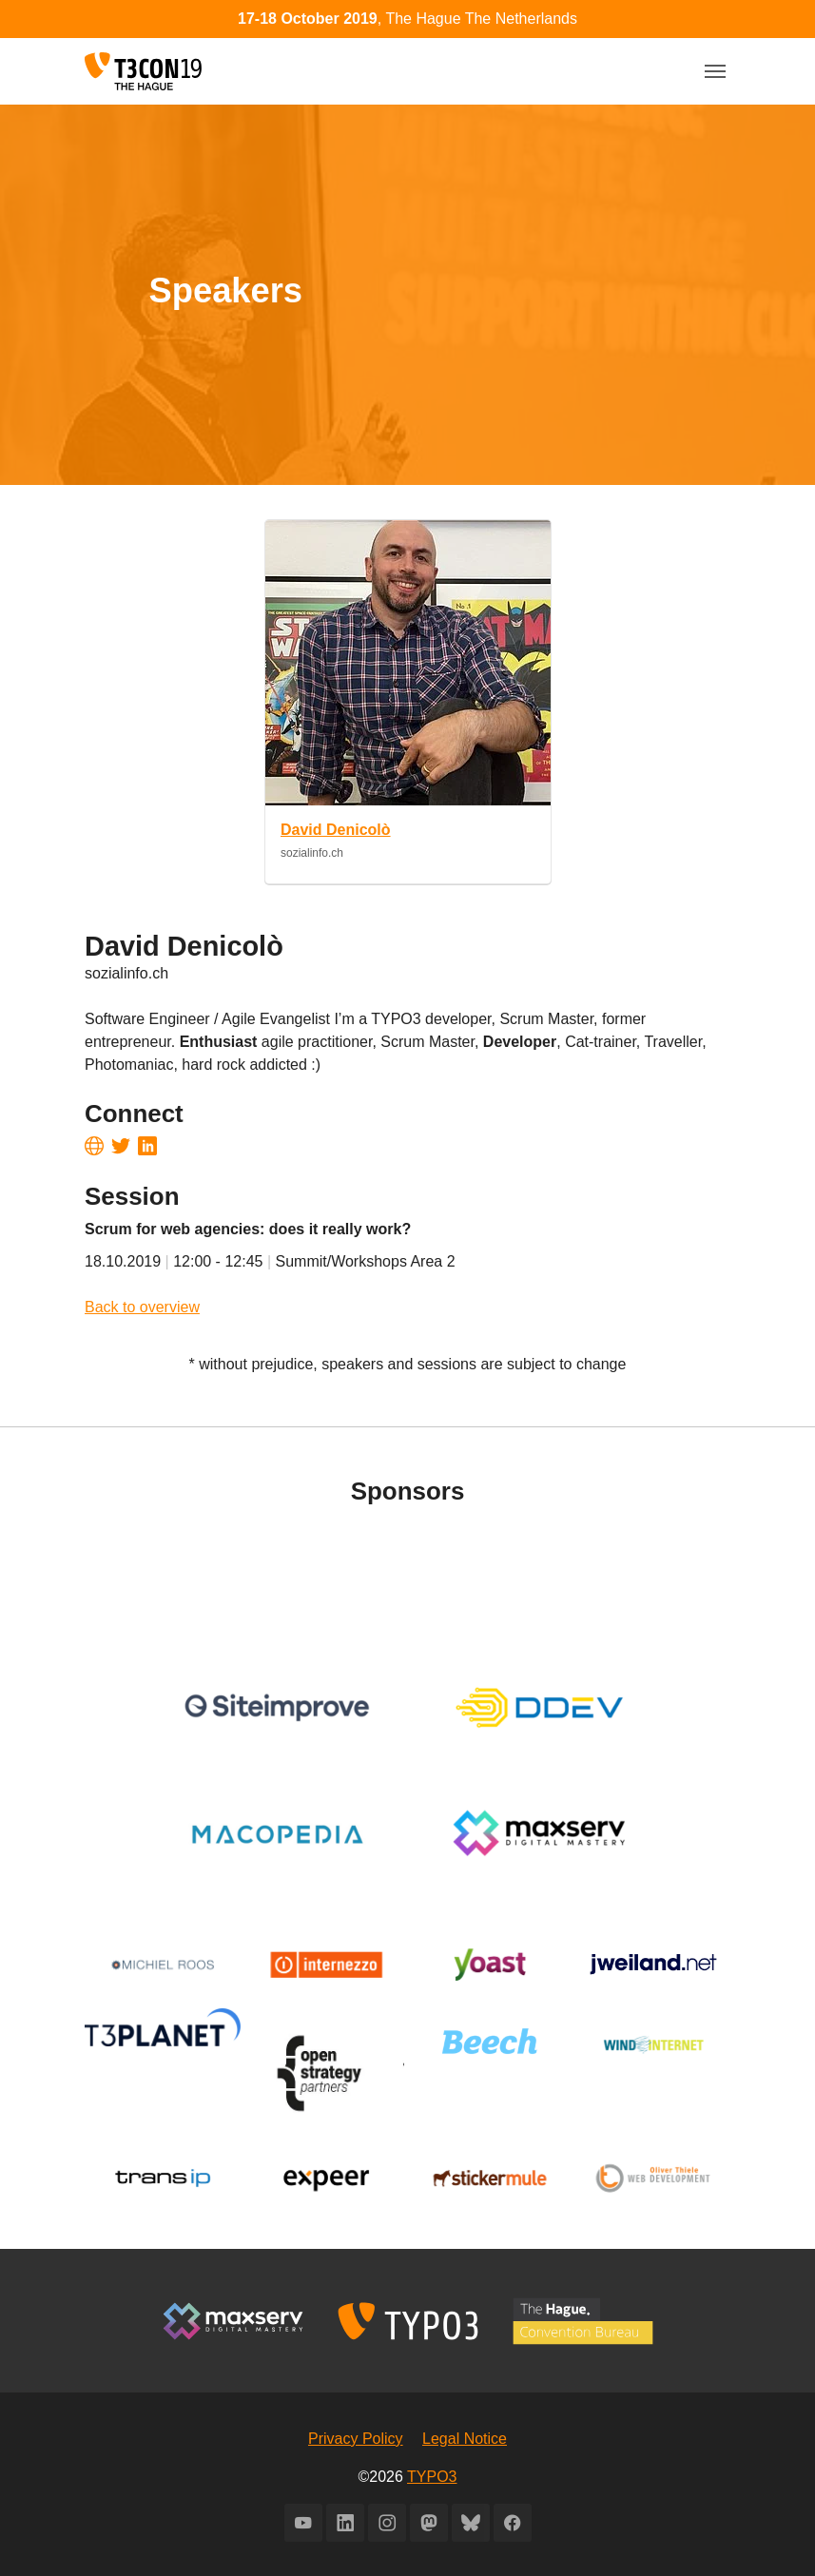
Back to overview (142, 1307)
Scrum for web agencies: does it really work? (248, 1229)
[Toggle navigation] (715, 71)
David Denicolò (336, 830)
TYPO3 (431, 2477)
